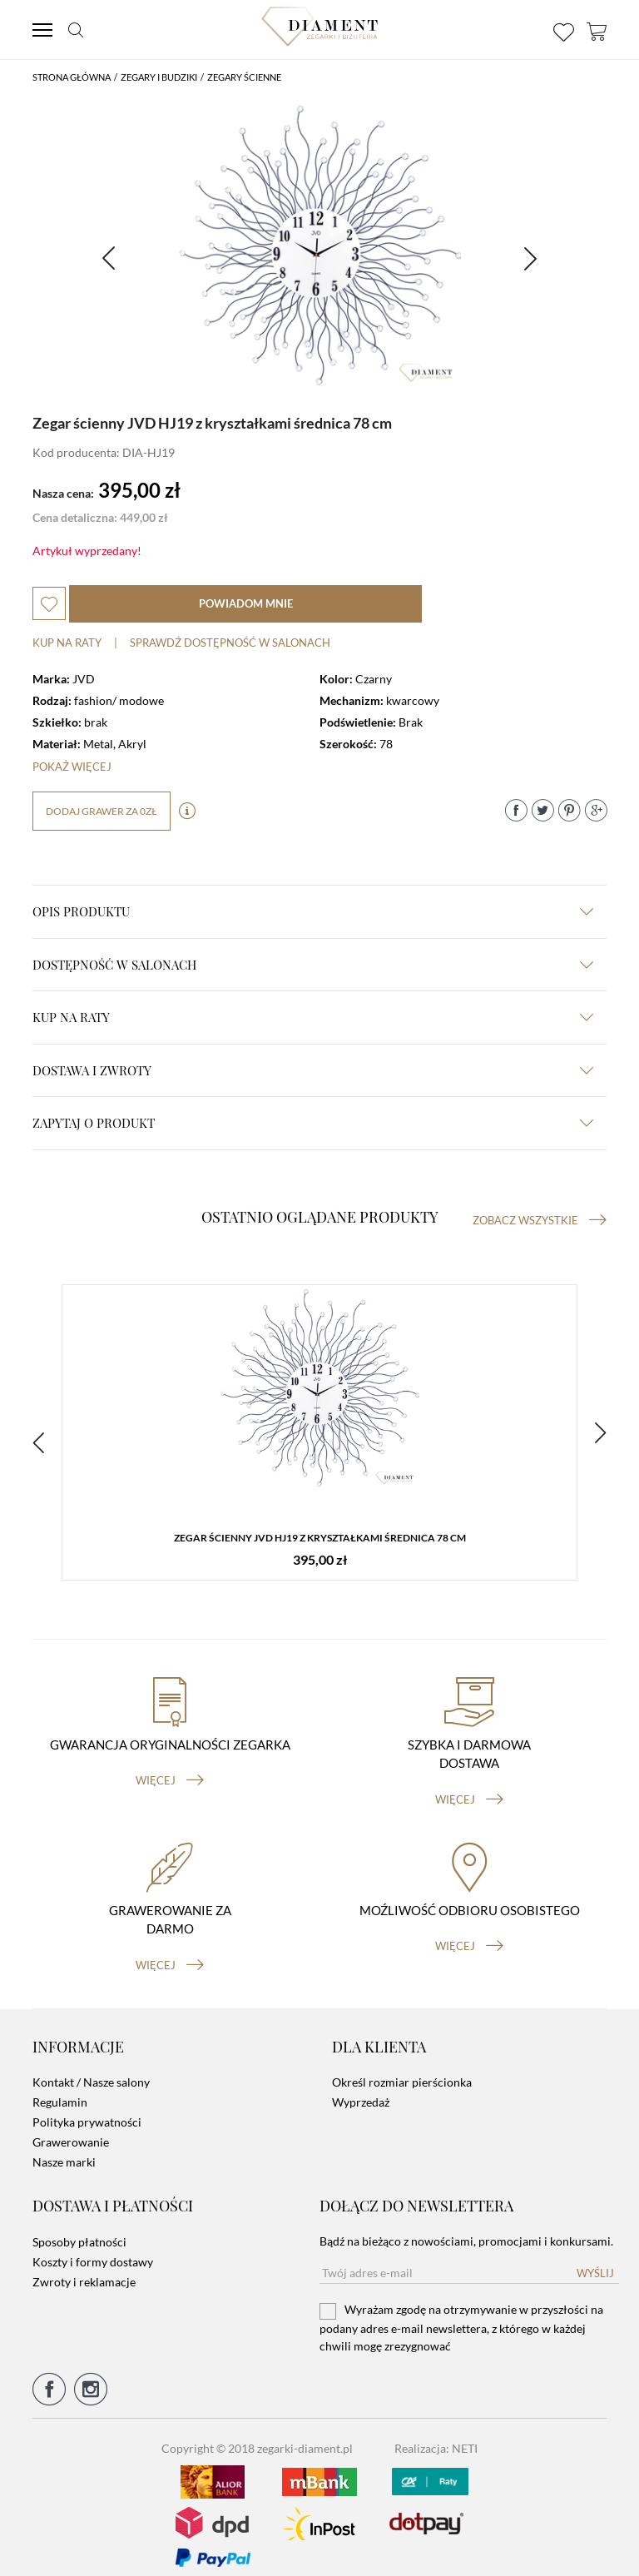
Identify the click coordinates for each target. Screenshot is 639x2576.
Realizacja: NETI (436, 2435)
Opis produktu (312, 911)
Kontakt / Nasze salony (91, 2069)
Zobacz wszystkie (540, 1220)
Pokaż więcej (71, 766)
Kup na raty (67, 642)
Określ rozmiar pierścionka (402, 2069)
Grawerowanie (70, 2129)
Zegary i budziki (159, 77)
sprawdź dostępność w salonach (230, 642)
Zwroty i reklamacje (84, 2268)
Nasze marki (64, 2149)
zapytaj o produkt (312, 1122)
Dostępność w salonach (312, 964)
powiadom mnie (246, 603)
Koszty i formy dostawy (92, 2248)
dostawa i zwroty (312, 1070)
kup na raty (312, 1017)
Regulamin (59, 2089)
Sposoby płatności (79, 2228)
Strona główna (71, 77)
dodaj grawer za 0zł (101, 811)
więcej (170, 1767)
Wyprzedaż (360, 2089)
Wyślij (595, 2259)
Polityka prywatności (86, 2109)
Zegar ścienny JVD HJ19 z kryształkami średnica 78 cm (320, 1539)
